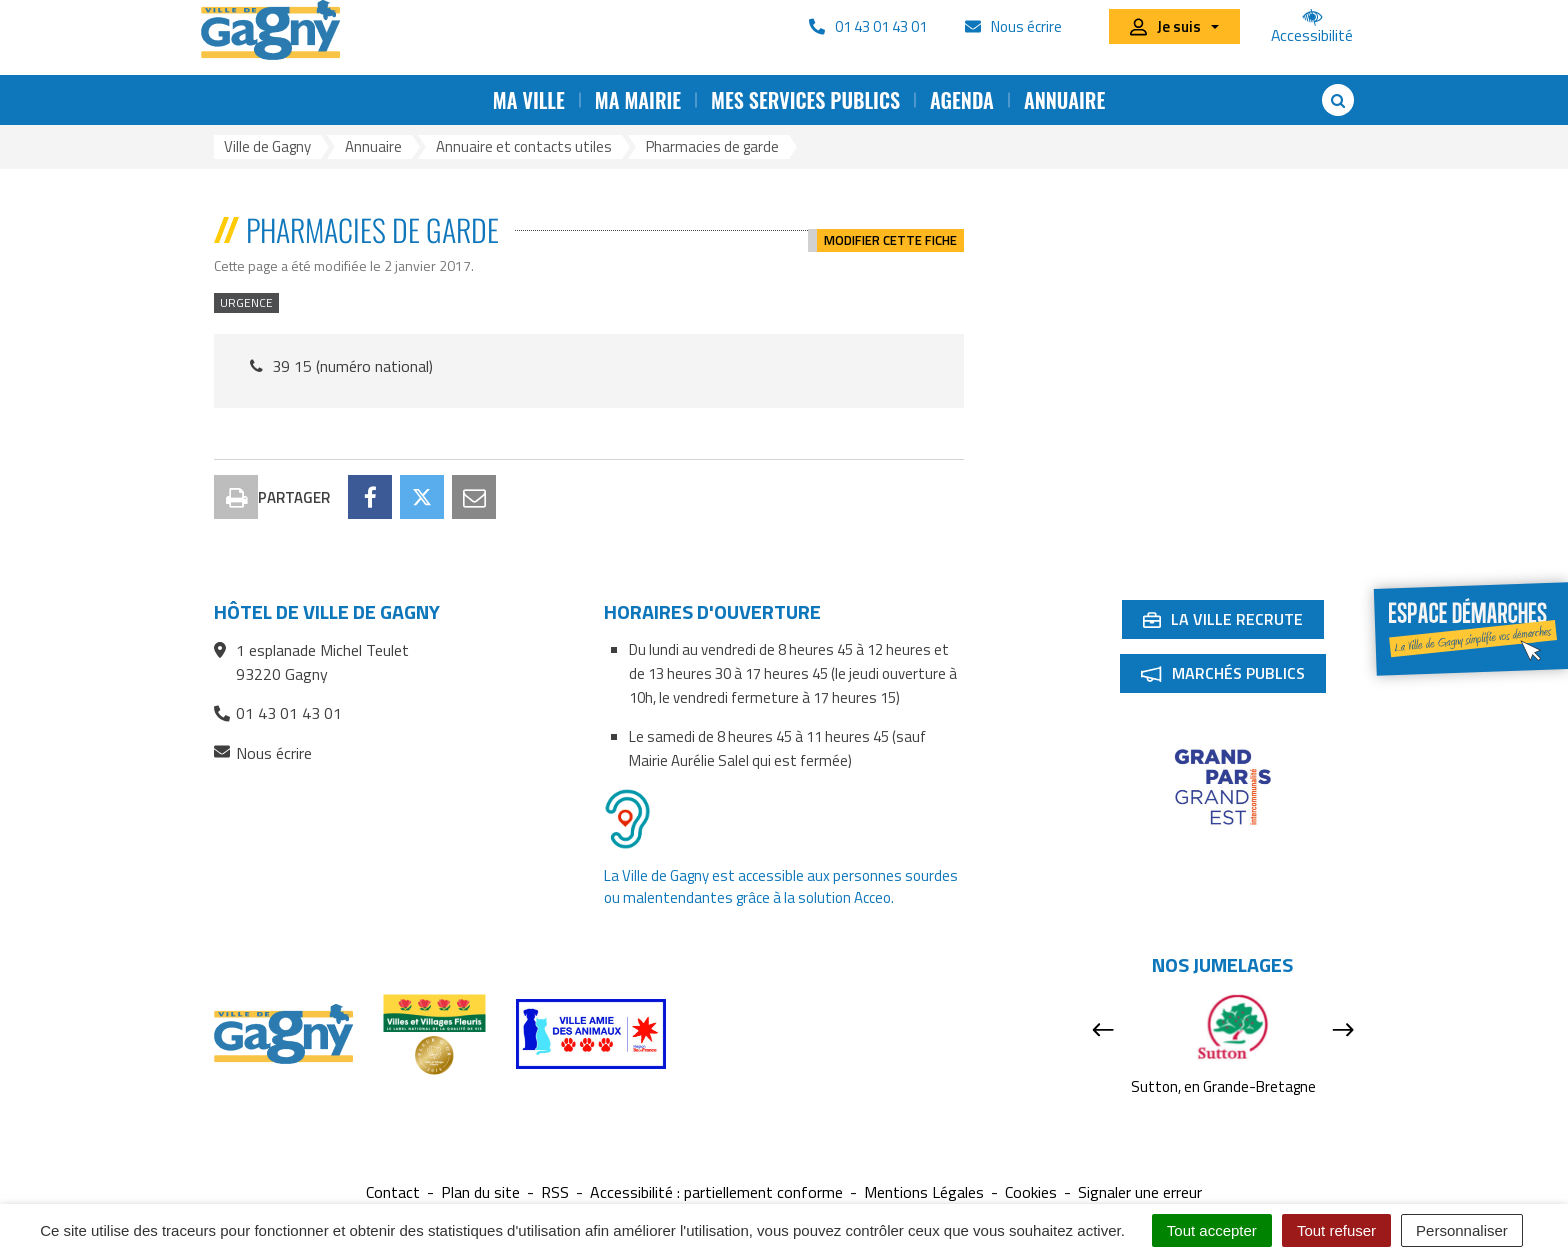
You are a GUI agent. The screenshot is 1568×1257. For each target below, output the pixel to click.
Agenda (962, 100)
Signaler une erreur (1140, 1192)
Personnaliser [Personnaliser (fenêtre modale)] (1462, 1230)
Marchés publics (1233, 677)
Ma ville (529, 100)
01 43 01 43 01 (278, 713)
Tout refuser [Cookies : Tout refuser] (1336, 1230)
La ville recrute (1233, 623)
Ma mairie (638, 100)
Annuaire (1064, 100)
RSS (555, 1192)
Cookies (1031, 1192)
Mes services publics (805, 100)
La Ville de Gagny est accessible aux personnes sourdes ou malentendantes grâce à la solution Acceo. (781, 886)
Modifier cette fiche (890, 230)
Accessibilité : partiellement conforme (716, 1192)
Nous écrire (263, 753)
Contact (393, 1192)
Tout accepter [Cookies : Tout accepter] (1212, 1230)
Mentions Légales (924, 1192)
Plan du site (480, 1192)
